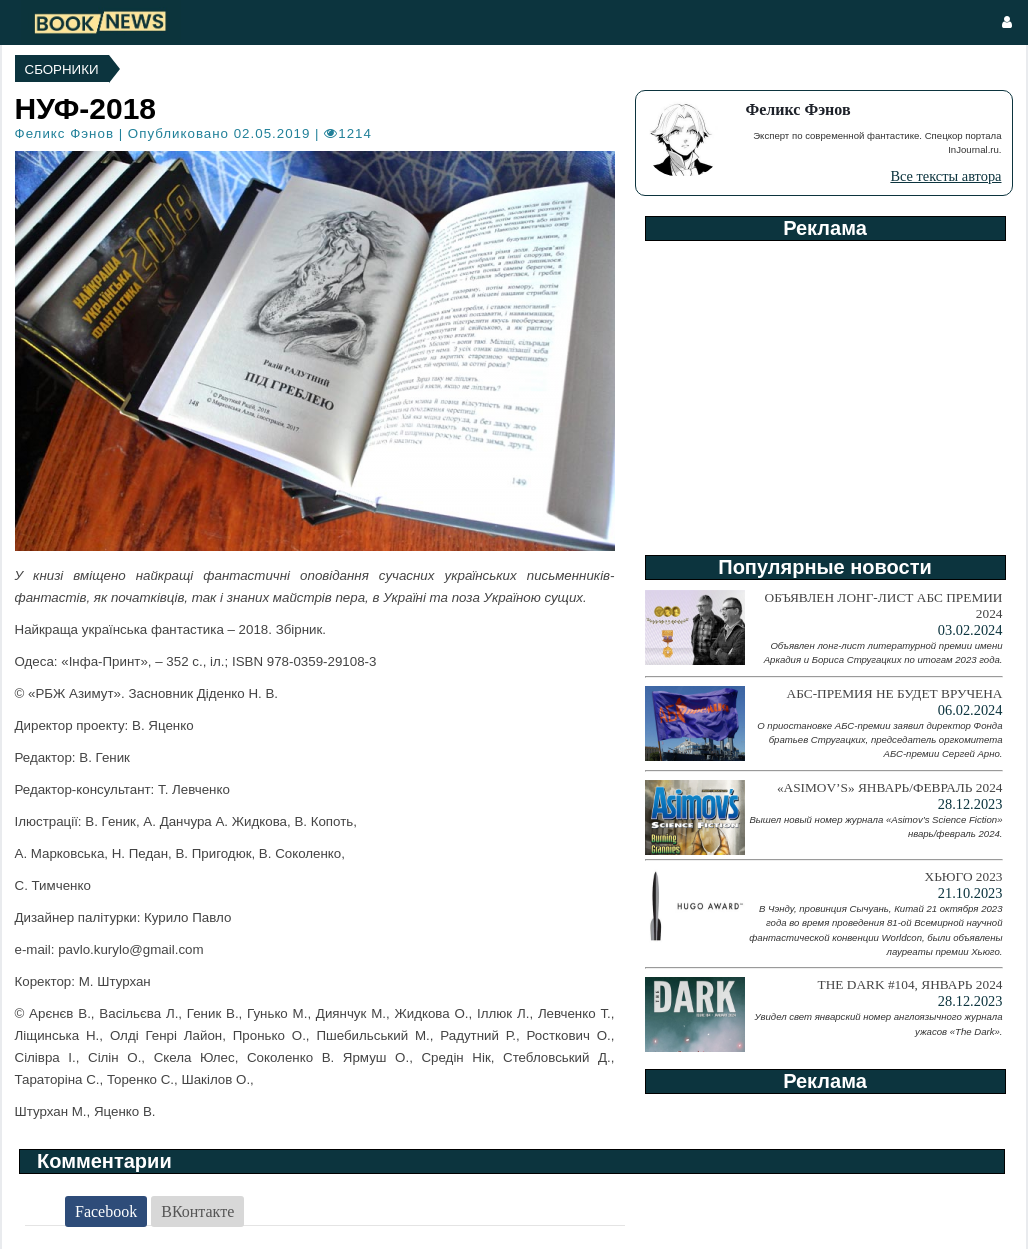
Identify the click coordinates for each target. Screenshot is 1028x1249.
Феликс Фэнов (64, 133)
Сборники (62, 69)
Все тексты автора (945, 176)
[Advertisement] (824, 391)
